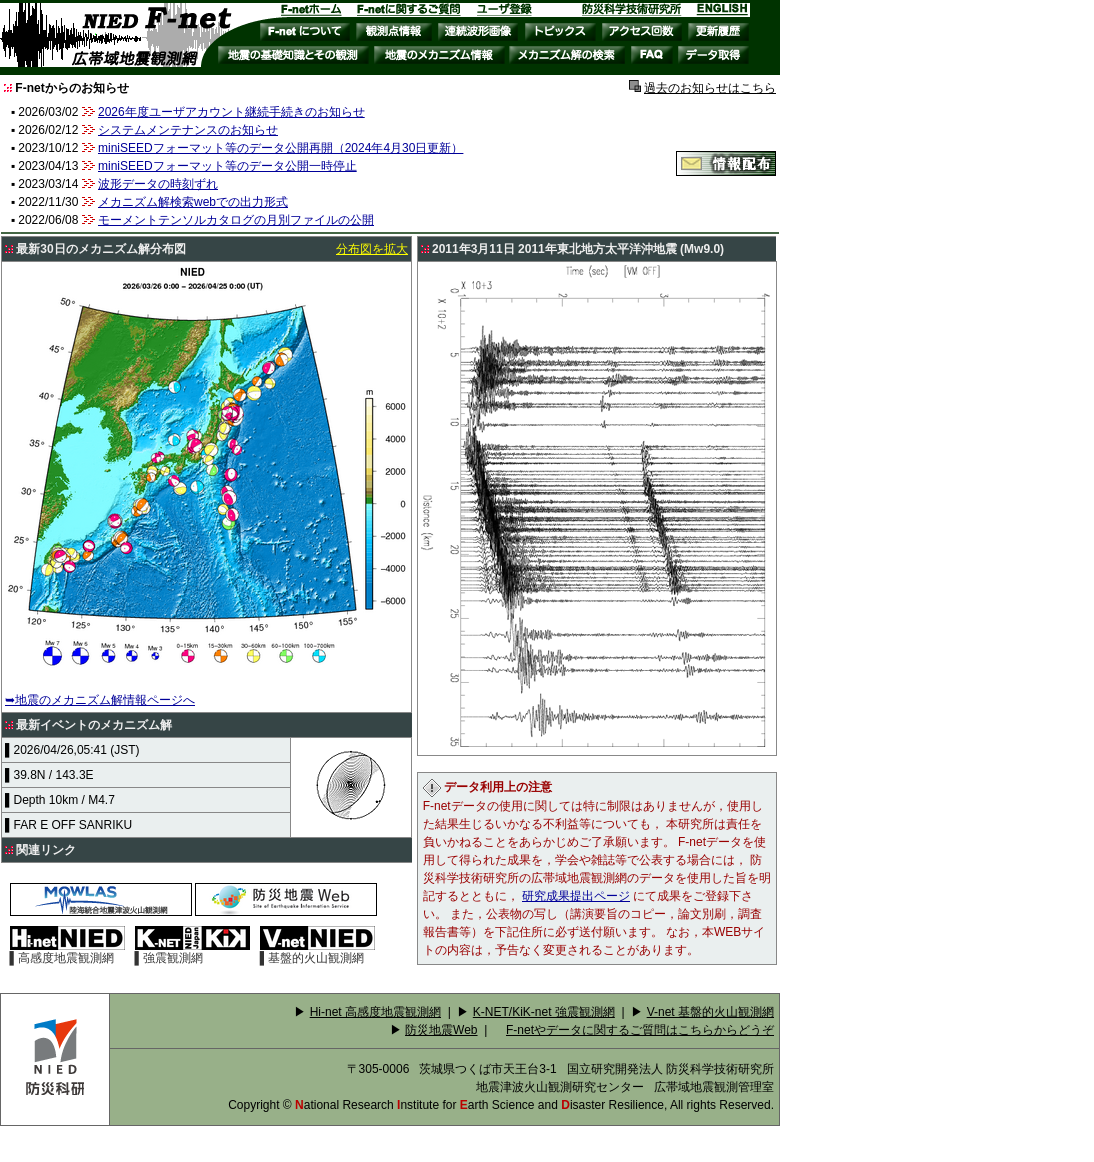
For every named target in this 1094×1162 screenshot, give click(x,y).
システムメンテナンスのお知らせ (188, 130)
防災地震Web (441, 1030)
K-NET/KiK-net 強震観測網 (544, 1012)
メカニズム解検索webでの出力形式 (193, 202)
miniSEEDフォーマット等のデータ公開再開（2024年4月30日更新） (280, 148)
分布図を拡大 (372, 249)
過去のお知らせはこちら (710, 88)
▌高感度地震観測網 (67, 952)
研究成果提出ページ (576, 896)
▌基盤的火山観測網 (317, 952)
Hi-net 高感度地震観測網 (375, 1012)
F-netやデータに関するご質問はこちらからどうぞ (640, 1030)
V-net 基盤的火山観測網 (710, 1012)
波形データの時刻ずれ (158, 184)
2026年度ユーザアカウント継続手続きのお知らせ (231, 112)
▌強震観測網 (192, 952)
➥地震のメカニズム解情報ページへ (100, 700)
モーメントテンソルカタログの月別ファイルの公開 (236, 220)
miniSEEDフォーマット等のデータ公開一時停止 (227, 166)
